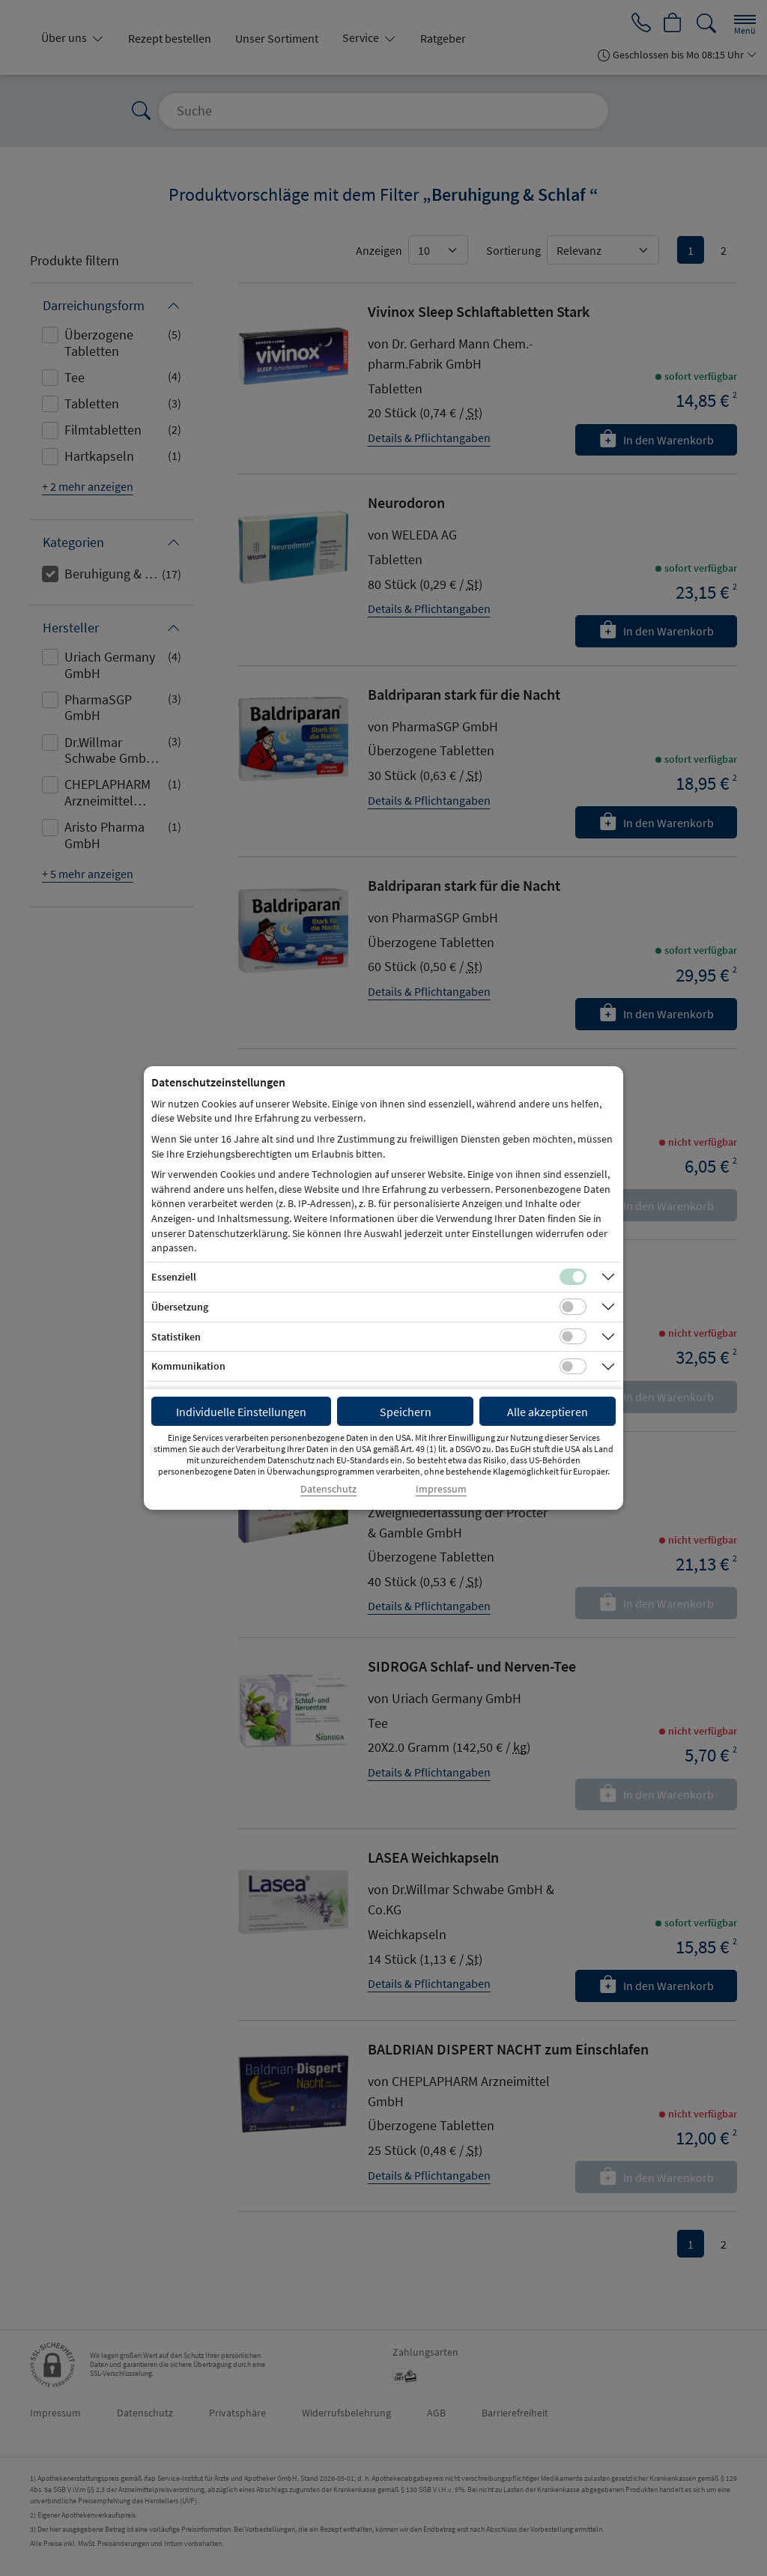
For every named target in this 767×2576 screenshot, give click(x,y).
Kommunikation (188, 1366)
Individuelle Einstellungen (241, 1411)
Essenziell (173, 1277)
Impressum (441, 1489)
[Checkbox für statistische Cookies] (573, 1336)
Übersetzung (179, 1306)
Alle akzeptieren (547, 1411)
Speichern (405, 1411)
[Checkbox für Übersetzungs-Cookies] (573, 1306)
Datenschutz (328, 1489)
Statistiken (176, 1336)
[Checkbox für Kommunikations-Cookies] (573, 1366)
